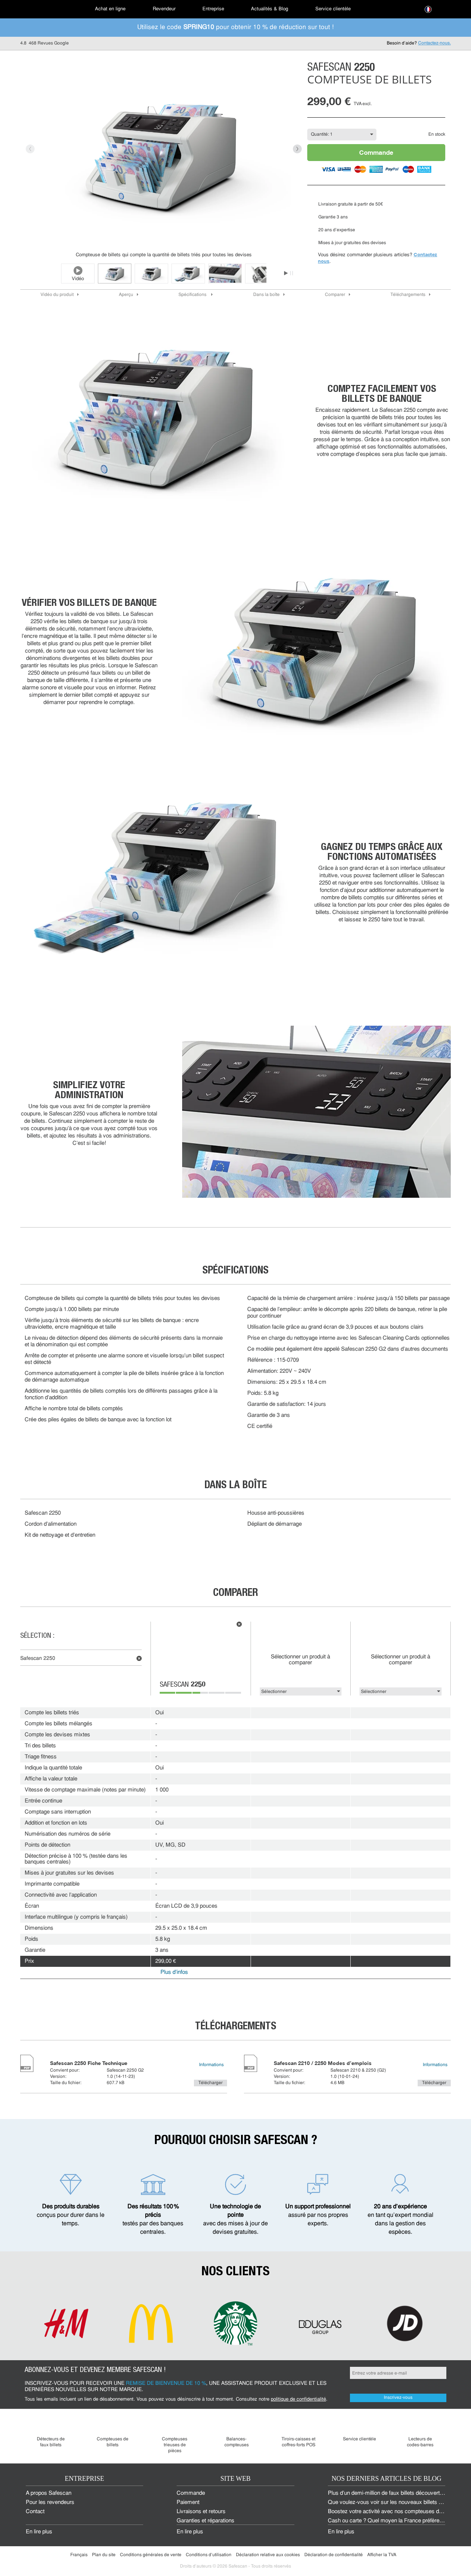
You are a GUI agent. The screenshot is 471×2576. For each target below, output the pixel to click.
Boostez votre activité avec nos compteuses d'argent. (392, 2512)
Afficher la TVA (381, 2555)
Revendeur (164, 9)
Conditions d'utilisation (208, 2555)
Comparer (335, 295)
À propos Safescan (48, 2493)
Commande (376, 152)
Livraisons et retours (201, 2512)
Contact (35, 2512)
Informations (211, 2065)
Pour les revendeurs (50, 2502)
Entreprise (213, 9)
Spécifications (193, 295)
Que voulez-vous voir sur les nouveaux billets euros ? (392, 2502)
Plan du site (104, 2555)
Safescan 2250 (37, 1658)
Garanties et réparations (205, 2521)
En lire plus (39, 2532)
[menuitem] (46, 9)
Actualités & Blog (269, 9)
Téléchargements (407, 295)
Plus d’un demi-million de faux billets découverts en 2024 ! (397, 2493)
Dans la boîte (266, 295)
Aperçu (126, 295)
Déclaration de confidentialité (333, 2555)
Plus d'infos (174, 1972)
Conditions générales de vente (150, 2555)
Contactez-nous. (434, 43)
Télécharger (210, 2083)
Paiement (188, 2502)
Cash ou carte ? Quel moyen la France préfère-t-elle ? (392, 2521)
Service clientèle (333, 9)
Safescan (182, 1685)
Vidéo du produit (57, 295)
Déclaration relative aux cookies (268, 2555)
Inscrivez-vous (398, 2397)
